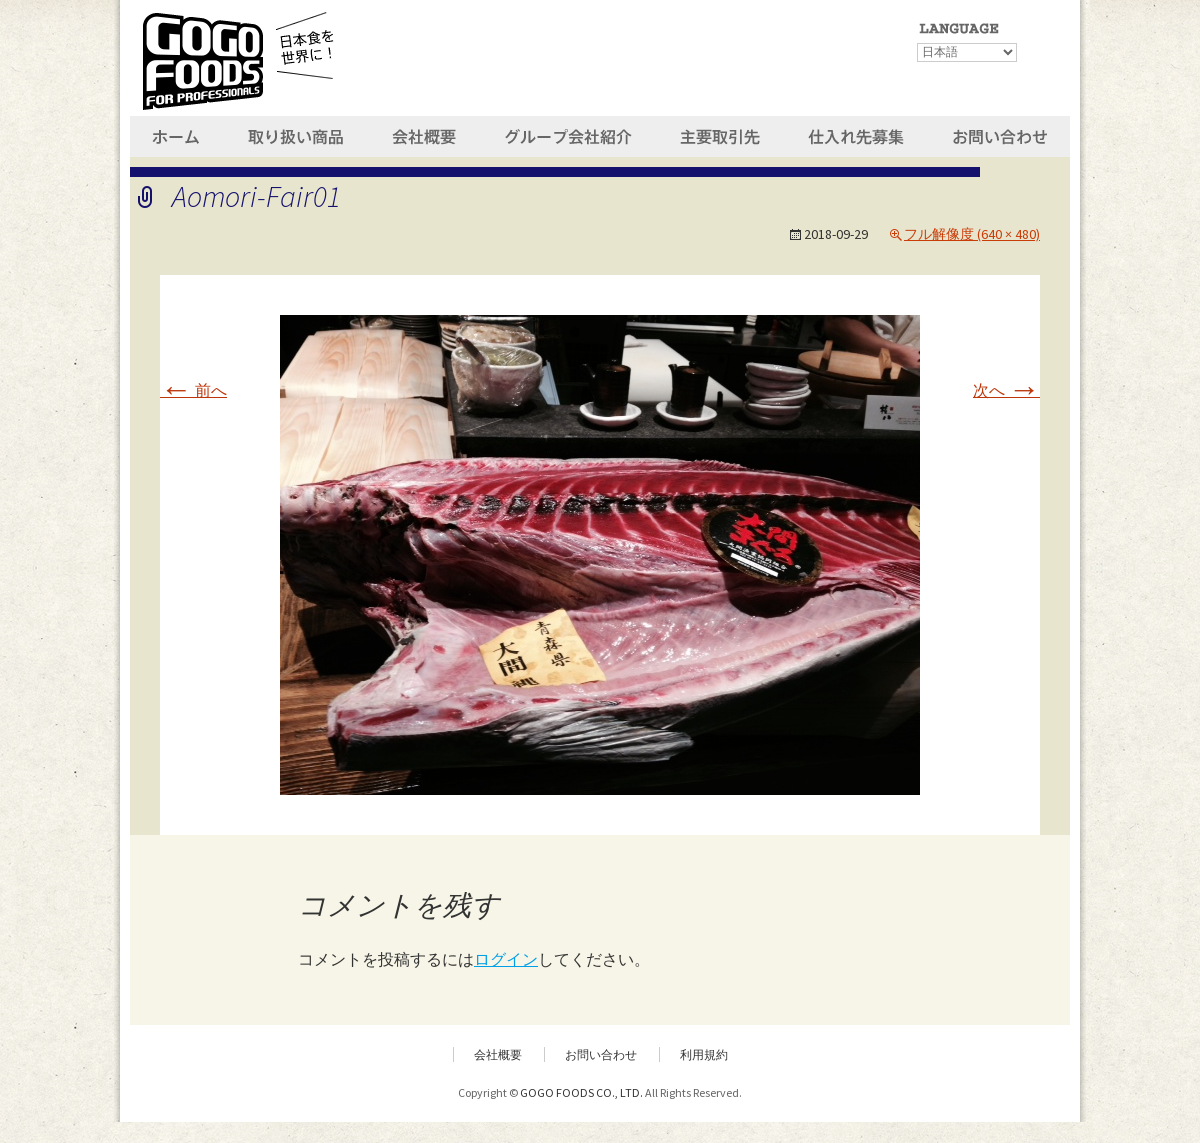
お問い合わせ (601, 1054)
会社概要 (498, 1054)
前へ (193, 390)
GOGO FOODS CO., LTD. (581, 1092)
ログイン (506, 959)
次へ (1006, 390)
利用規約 (704, 1054)
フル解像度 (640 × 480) (972, 234)
